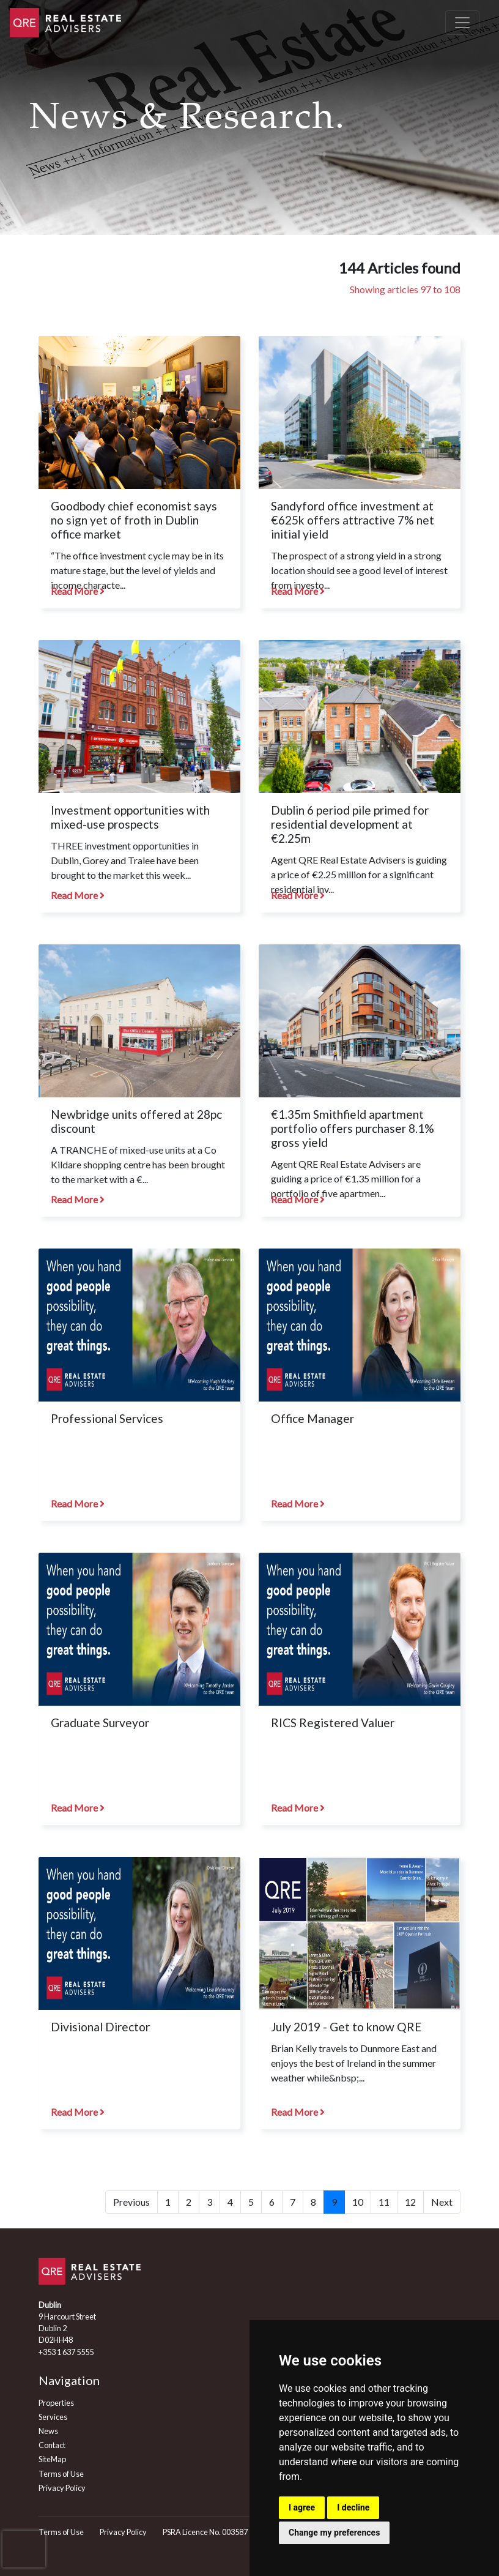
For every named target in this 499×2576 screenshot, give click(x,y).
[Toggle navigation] (462, 22)
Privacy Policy (62, 2488)
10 (357, 2202)
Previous (131, 2202)
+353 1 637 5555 (66, 2352)
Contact (52, 2445)
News (48, 2431)
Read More (78, 591)
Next (442, 2202)
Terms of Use (61, 2474)
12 (410, 2202)
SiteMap (52, 2459)
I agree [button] (302, 2507)
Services (53, 2417)
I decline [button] (353, 2507)
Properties (56, 2403)
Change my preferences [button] (334, 2532)
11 (384, 2202)
